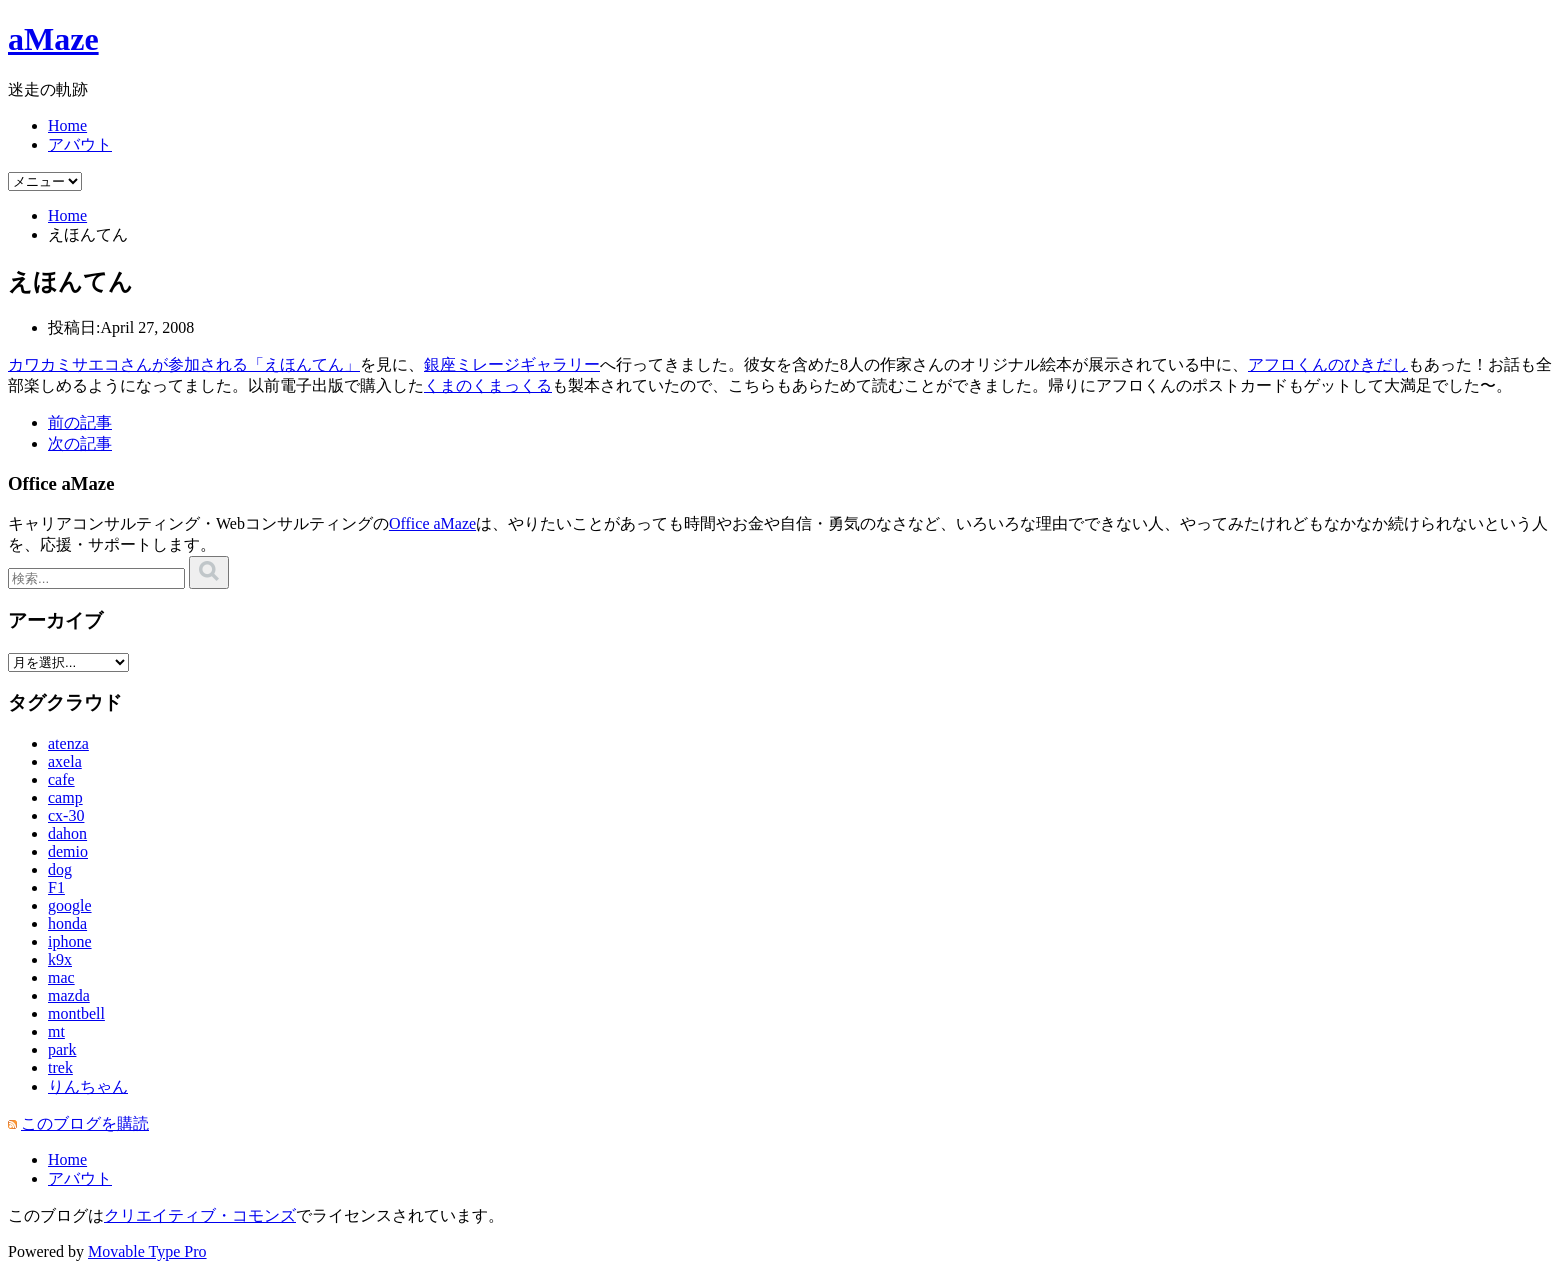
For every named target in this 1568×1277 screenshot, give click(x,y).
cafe (61, 779)
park (62, 1049)
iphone (70, 941)
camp (65, 797)
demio (68, 851)
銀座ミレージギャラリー (512, 364)
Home (67, 125)
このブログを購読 (85, 1123)
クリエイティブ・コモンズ (200, 1215)
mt (56, 1031)
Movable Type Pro (147, 1251)
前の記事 (80, 422)
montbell (76, 1013)
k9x (60, 959)
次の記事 (80, 443)
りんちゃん (88, 1086)
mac (61, 977)
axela (65, 761)
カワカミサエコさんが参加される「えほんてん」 (184, 364)
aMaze (53, 39)
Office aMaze (432, 523)
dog (60, 869)
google (70, 905)
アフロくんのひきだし (1328, 364)
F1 (56, 887)
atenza (68, 743)
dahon (67, 833)
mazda (69, 995)
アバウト (80, 144)
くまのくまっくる (488, 385)
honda (67, 923)
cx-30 (66, 815)
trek (60, 1067)
